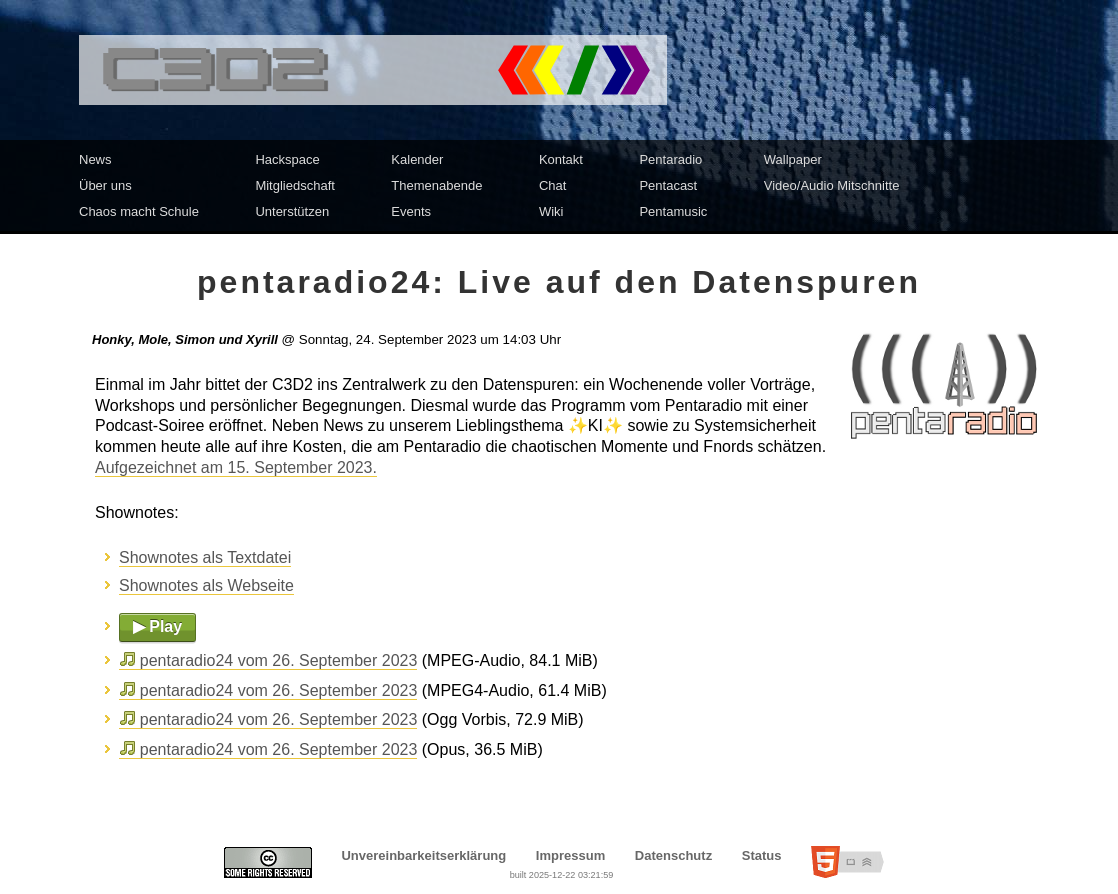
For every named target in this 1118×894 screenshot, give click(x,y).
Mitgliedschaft (294, 185)
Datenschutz (673, 855)
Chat (552, 185)
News (95, 159)
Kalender (417, 159)
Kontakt (561, 159)
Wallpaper (793, 159)
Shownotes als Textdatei (205, 557)
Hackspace (287, 159)
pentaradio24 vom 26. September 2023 (279, 660)
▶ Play (157, 626)
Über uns (105, 185)
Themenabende (436, 185)
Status (762, 855)
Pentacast (668, 185)
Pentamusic (673, 211)
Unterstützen (292, 211)
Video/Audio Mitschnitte (832, 185)
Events (411, 211)
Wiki (551, 211)
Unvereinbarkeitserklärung (423, 855)
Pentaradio (670, 159)
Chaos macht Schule (139, 211)
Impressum (570, 855)
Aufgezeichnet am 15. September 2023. (236, 467)
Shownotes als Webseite (206, 585)
